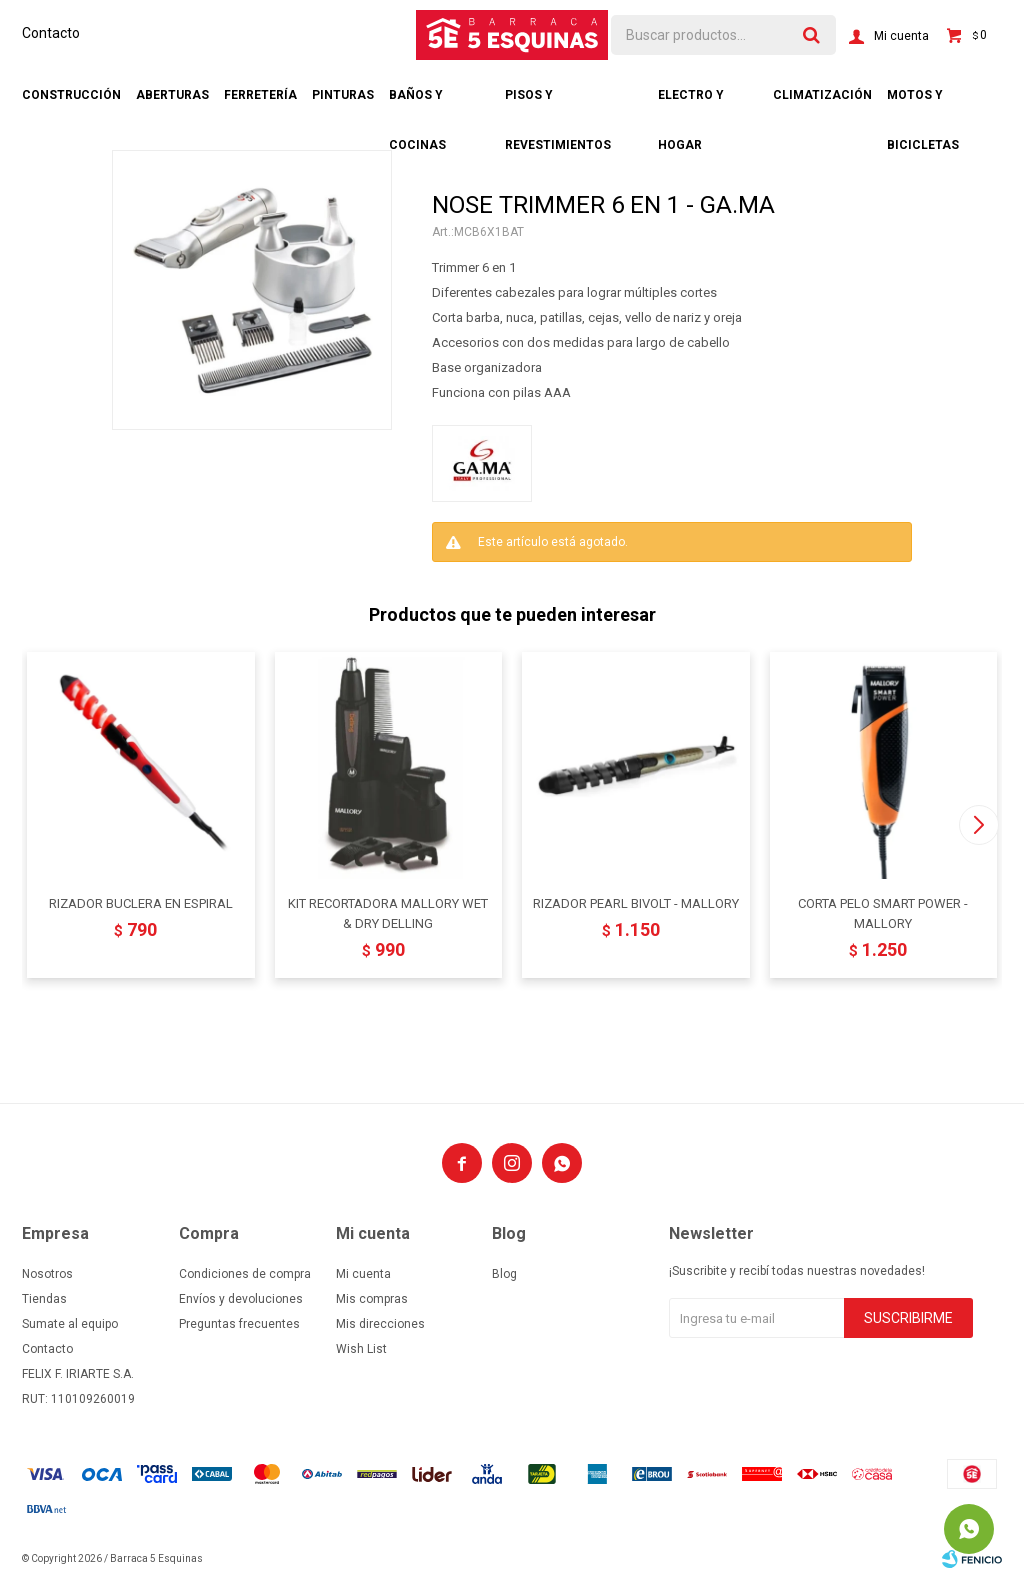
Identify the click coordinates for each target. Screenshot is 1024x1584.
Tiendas (44, 1299)
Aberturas (172, 95)
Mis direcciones (380, 1324)
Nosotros (47, 1274)
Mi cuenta (363, 1274)
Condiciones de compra (245, 1274)
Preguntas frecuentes (239, 1324)
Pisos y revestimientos (558, 104)
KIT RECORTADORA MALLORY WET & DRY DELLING (388, 913)
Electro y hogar (691, 104)
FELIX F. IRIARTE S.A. (78, 1374)
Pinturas (343, 95)
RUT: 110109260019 (78, 1399)
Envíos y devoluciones (241, 1299)
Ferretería (260, 95)
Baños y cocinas (417, 104)
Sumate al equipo (70, 1324)
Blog (504, 1274)
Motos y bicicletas (923, 104)
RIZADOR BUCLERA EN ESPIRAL (141, 903)
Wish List (361, 1349)
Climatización (822, 95)
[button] (978, 825)
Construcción (71, 95)
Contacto (51, 33)
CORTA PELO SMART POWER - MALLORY (883, 913)
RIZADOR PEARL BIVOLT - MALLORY (636, 903)
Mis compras (372, 1299)
